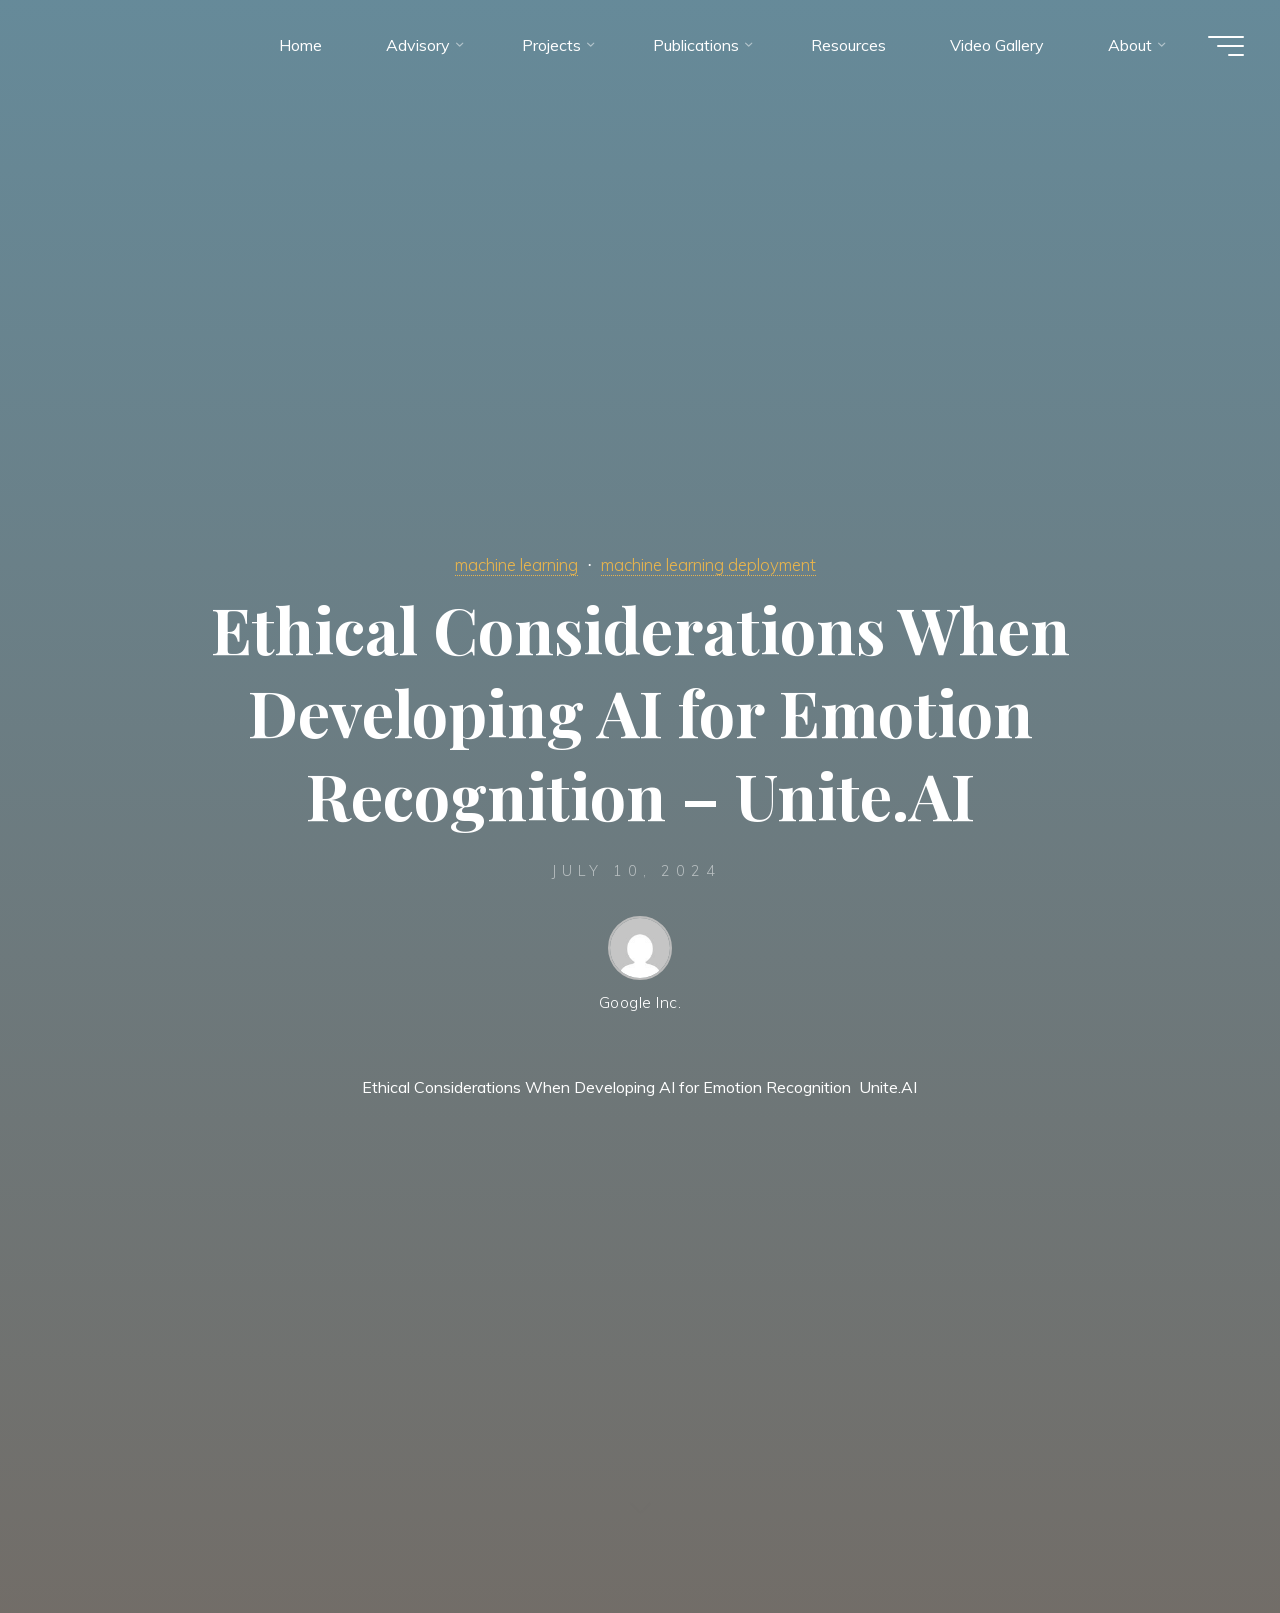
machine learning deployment (716, 564)
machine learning (505, 564)
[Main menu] (1222, 48)
